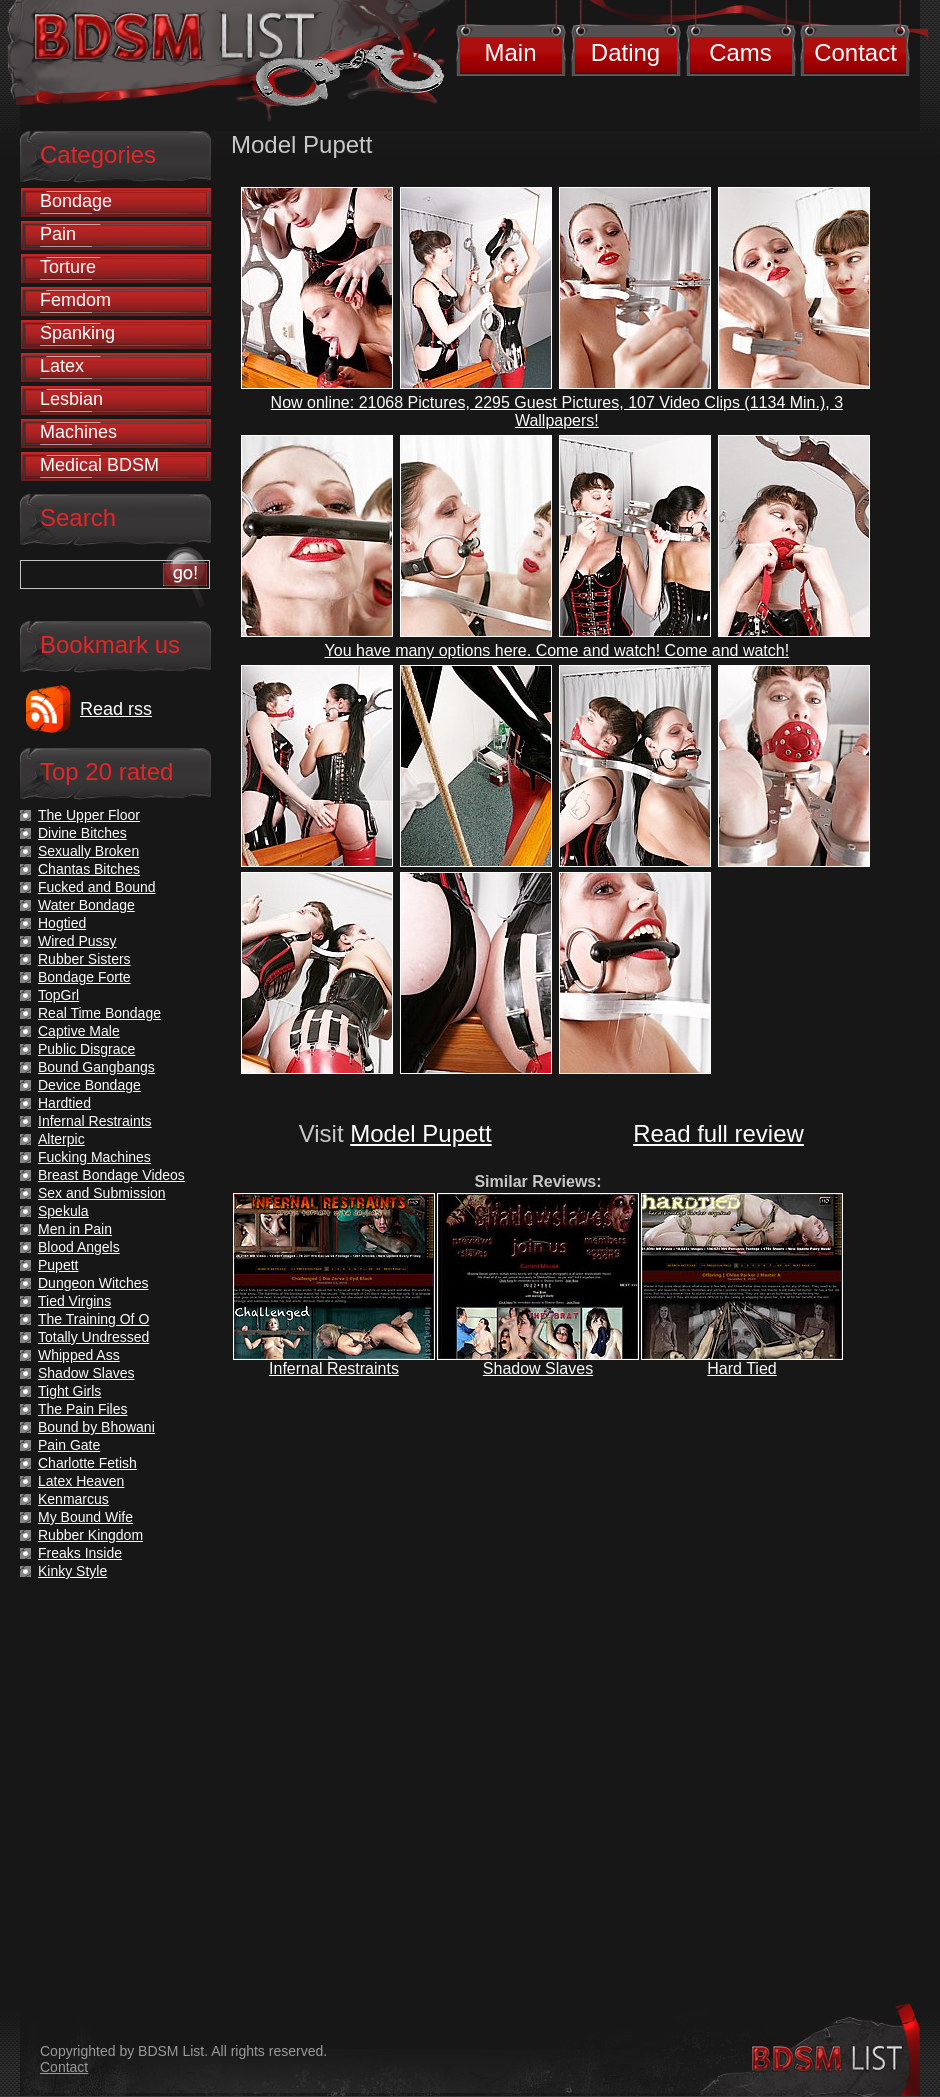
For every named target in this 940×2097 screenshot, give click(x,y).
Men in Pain (75, 1229)
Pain (58, 234)
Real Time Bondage (99, 1013)
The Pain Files (82, 1409)
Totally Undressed (93, 1337)
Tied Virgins (74, 1301)
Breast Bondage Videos (111, 1175)
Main (510, 52)
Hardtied (64, 1103)
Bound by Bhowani (96, 1427)
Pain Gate (69, 1445)
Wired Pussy (77, 941)
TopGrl (58, 995)
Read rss (116, 709)
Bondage (76, 201)
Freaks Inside (80, 1553)
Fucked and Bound (97, 887)
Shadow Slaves (538, 1368)
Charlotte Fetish (87, 1463)
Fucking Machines (94, 1157)
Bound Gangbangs (96, 1067)
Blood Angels (79, 1247)
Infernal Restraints (334, 1368)
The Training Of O (93, 1319)
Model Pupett (420, 1133)
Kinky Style (72, 1571)
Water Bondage (86, 905)
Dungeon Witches (93, 1283)
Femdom (75, 300)
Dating (625, 52)
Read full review (718, 1133)
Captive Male (79, 1031)
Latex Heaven (81, 1481)
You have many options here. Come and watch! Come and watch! (557, 650)
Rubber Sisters (84, 959)
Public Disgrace (86, 1049)
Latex (62, 366)
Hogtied (62, 923)
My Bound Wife (85, 1517)
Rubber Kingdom (90, 1535)
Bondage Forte (84, 977)
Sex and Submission (102, 1193)
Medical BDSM (99, 465)
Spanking (77, 333)
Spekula (63, 1211)
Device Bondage (89, 1085)
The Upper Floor (89, 815)
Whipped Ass (79, 1355)
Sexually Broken (88, 851)
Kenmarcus (73, 1499)
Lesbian (71, 399)
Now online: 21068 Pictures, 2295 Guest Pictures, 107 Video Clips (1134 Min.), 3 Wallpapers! (557, 411)
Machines (78, 432)
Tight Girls (69, 1391)
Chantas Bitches (89, 869)
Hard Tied (741, 1368)
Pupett (58, 1265)
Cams (740, 52)
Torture (68, 267)
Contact (855, 52)
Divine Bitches (82, 833)
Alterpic (61, 1139)
